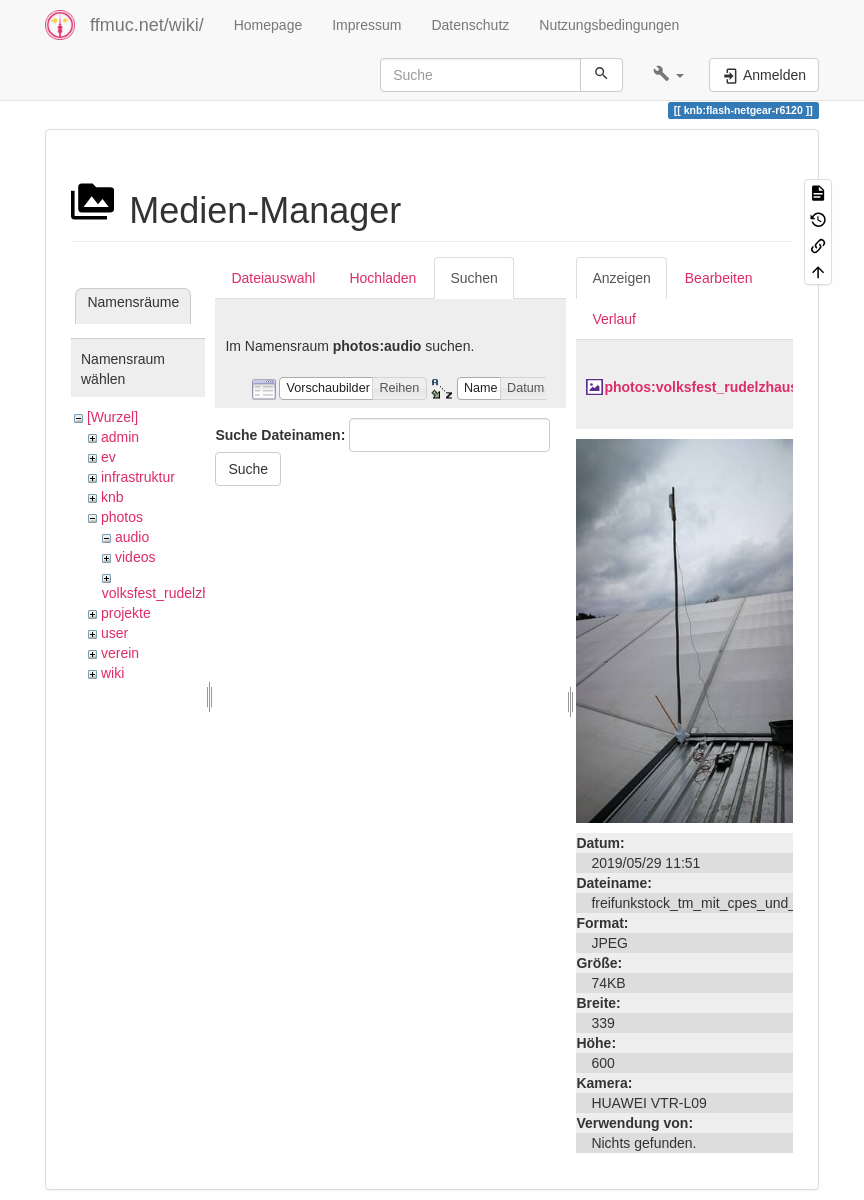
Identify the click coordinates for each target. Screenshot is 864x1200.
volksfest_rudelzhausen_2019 (194, 593)
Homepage (268, 25)
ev (108, 457)
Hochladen (382, 278)
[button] (668, 75)
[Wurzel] (112, 417)
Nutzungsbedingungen (609, 25)
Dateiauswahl (273, 278)
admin (120, 437)
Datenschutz (470, 25)
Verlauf (614, 319)
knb (112, 497)
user (114, 633)
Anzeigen (621, 278)
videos (135, 557)
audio (132, 537)
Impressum (366, 25)
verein (120, 653)
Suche (248, 469)
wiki (112, 673)
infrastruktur (138, 477)
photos (122, 517)
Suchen (473, 278)
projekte (126, 613)
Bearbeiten (719, 278)
